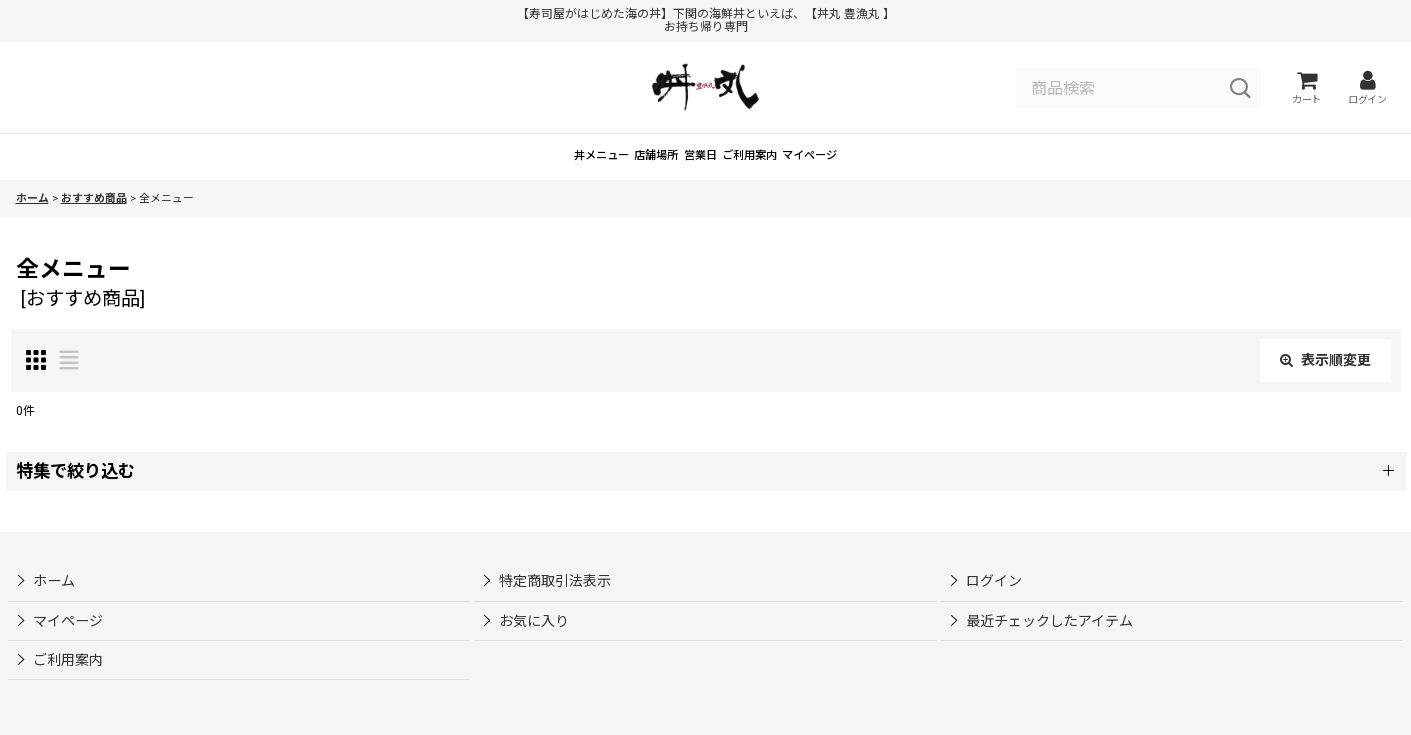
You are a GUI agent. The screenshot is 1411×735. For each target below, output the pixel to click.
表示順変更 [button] (1325, 389)
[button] (706, 500)
